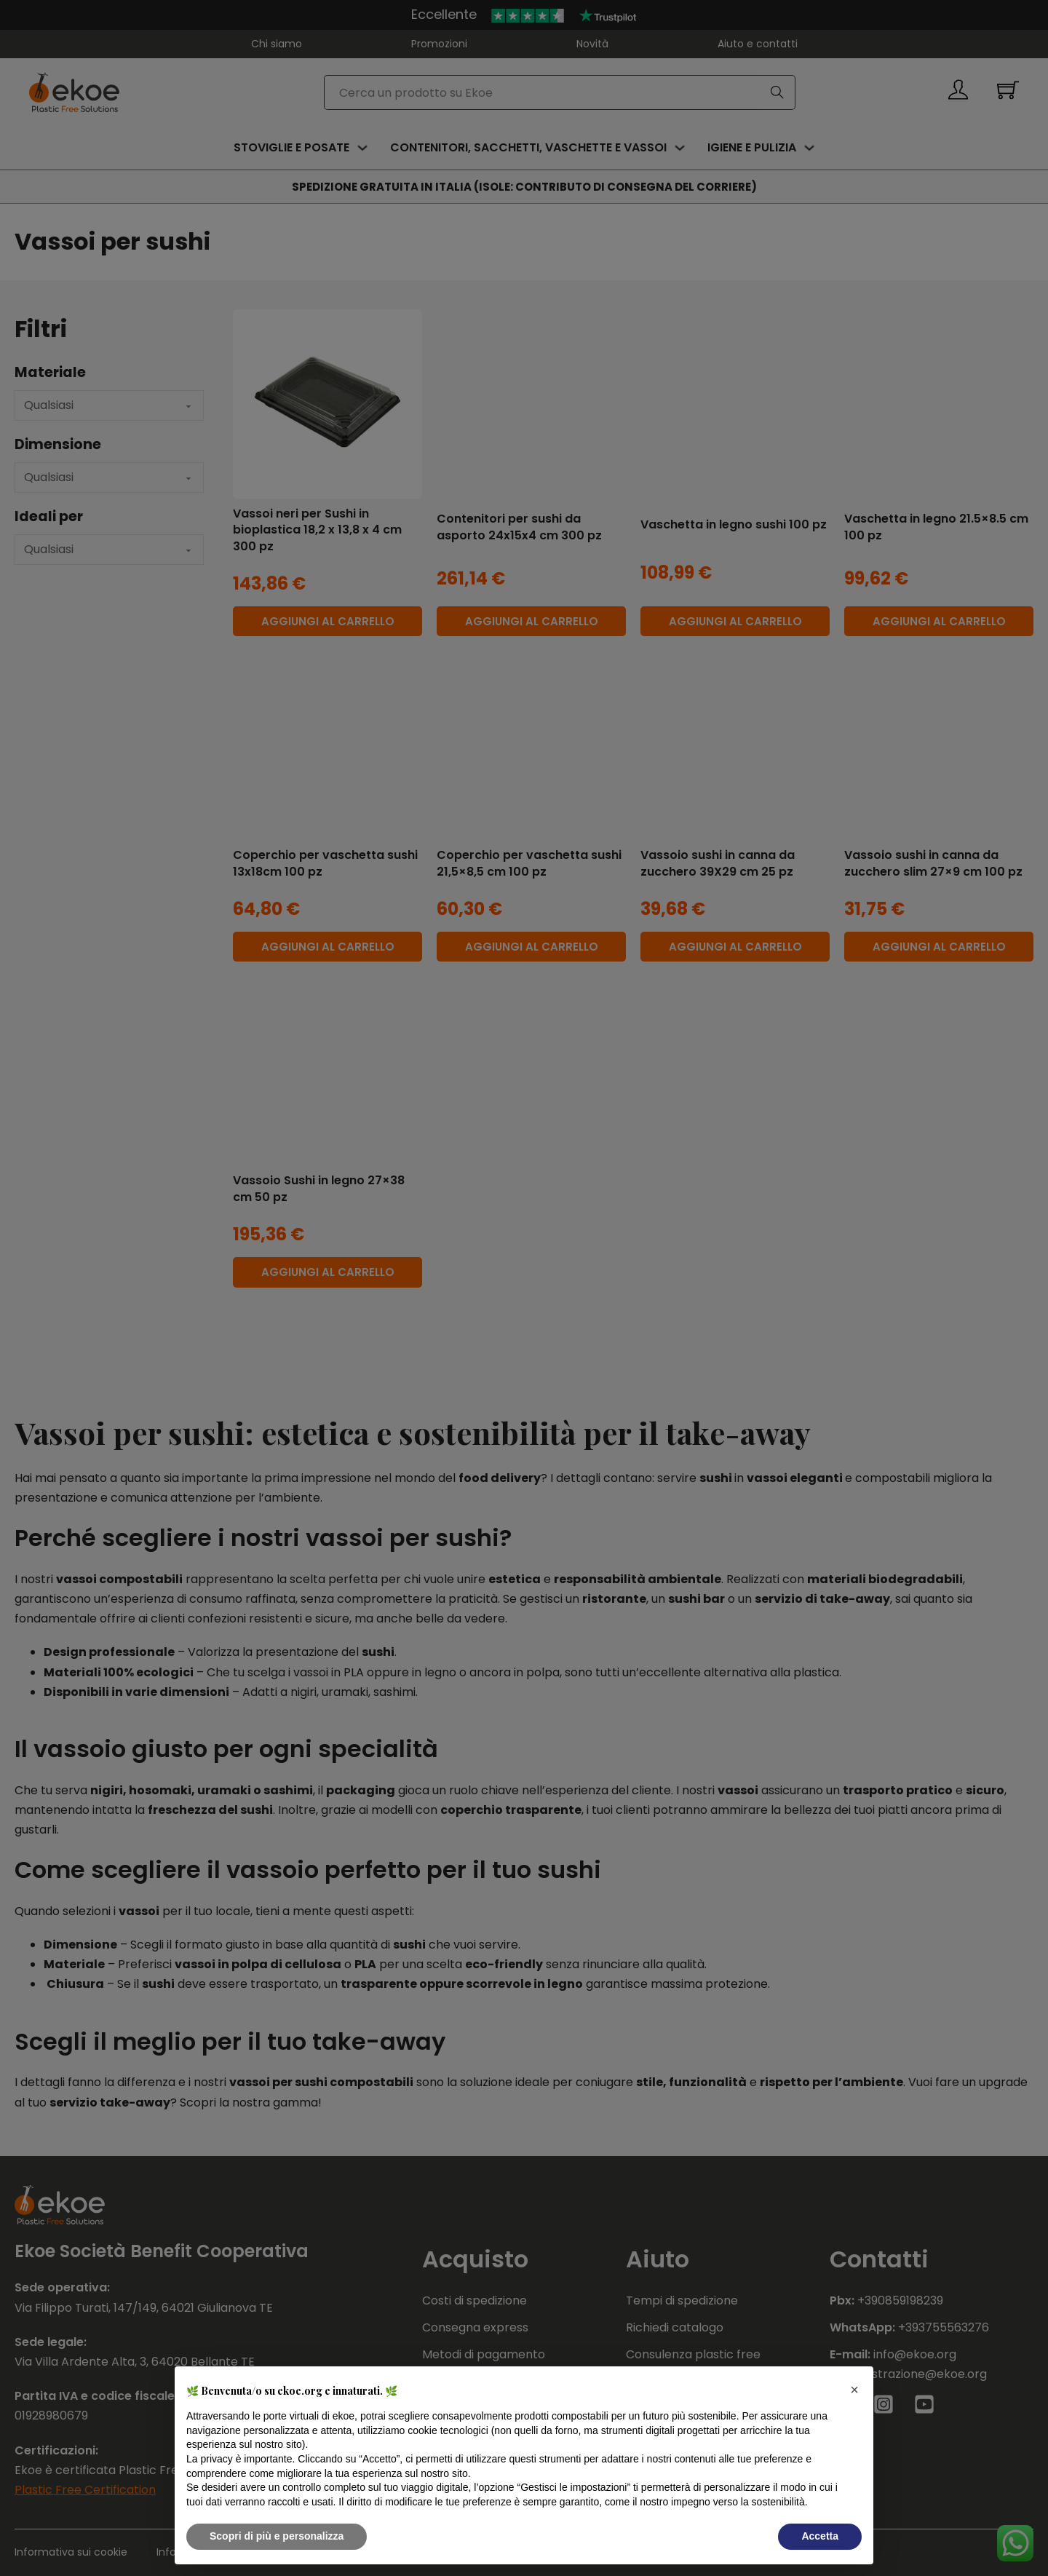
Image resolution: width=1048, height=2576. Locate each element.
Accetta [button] (819, 2536)
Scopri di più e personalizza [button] (277, 2536)
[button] (854, 2389)
